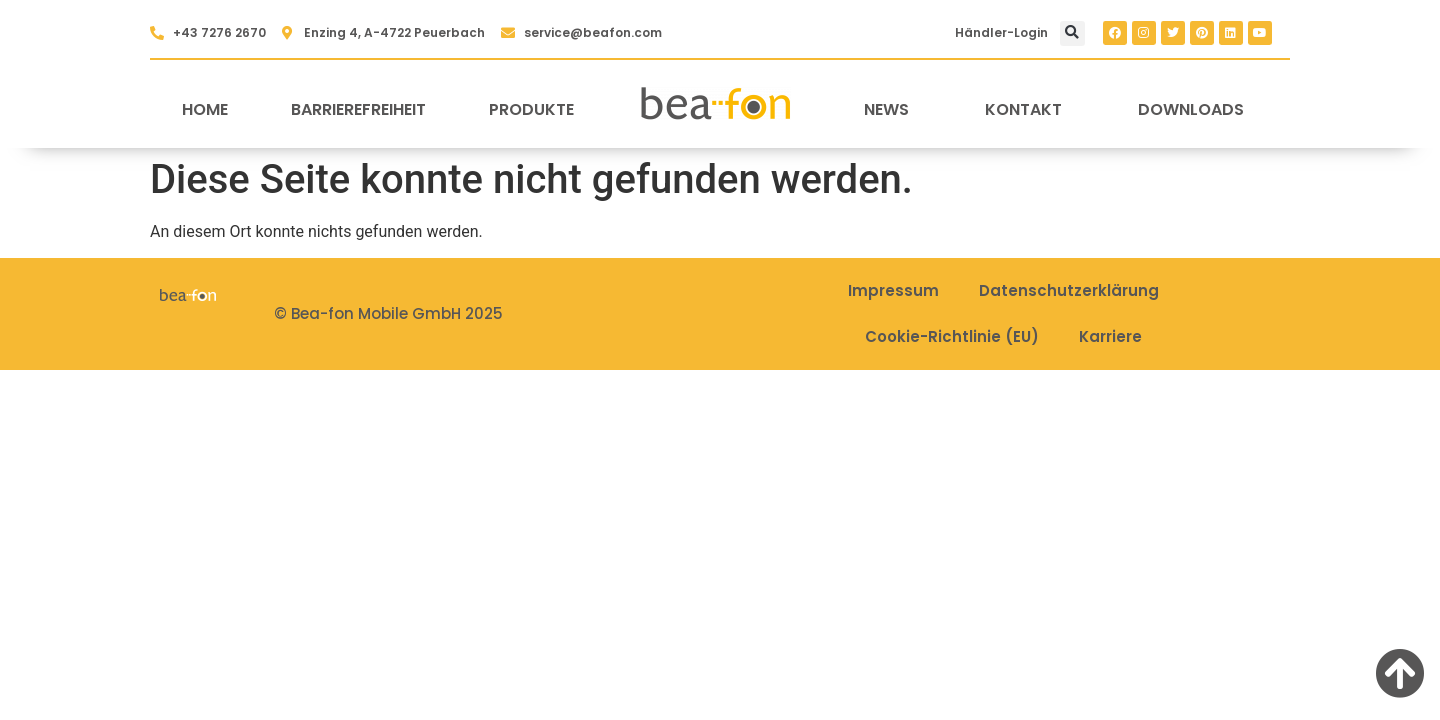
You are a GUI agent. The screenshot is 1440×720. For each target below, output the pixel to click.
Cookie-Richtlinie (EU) (952, 336)
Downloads (1191, 109)
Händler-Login (1001, 32)
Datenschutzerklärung (1069, 290)
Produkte (531, 109)
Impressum (893, 290)
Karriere (1110, 336)
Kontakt (1023, 109)
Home (205, 109)
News (886, 109)
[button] (1072, 33)
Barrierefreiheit (358, 109)
